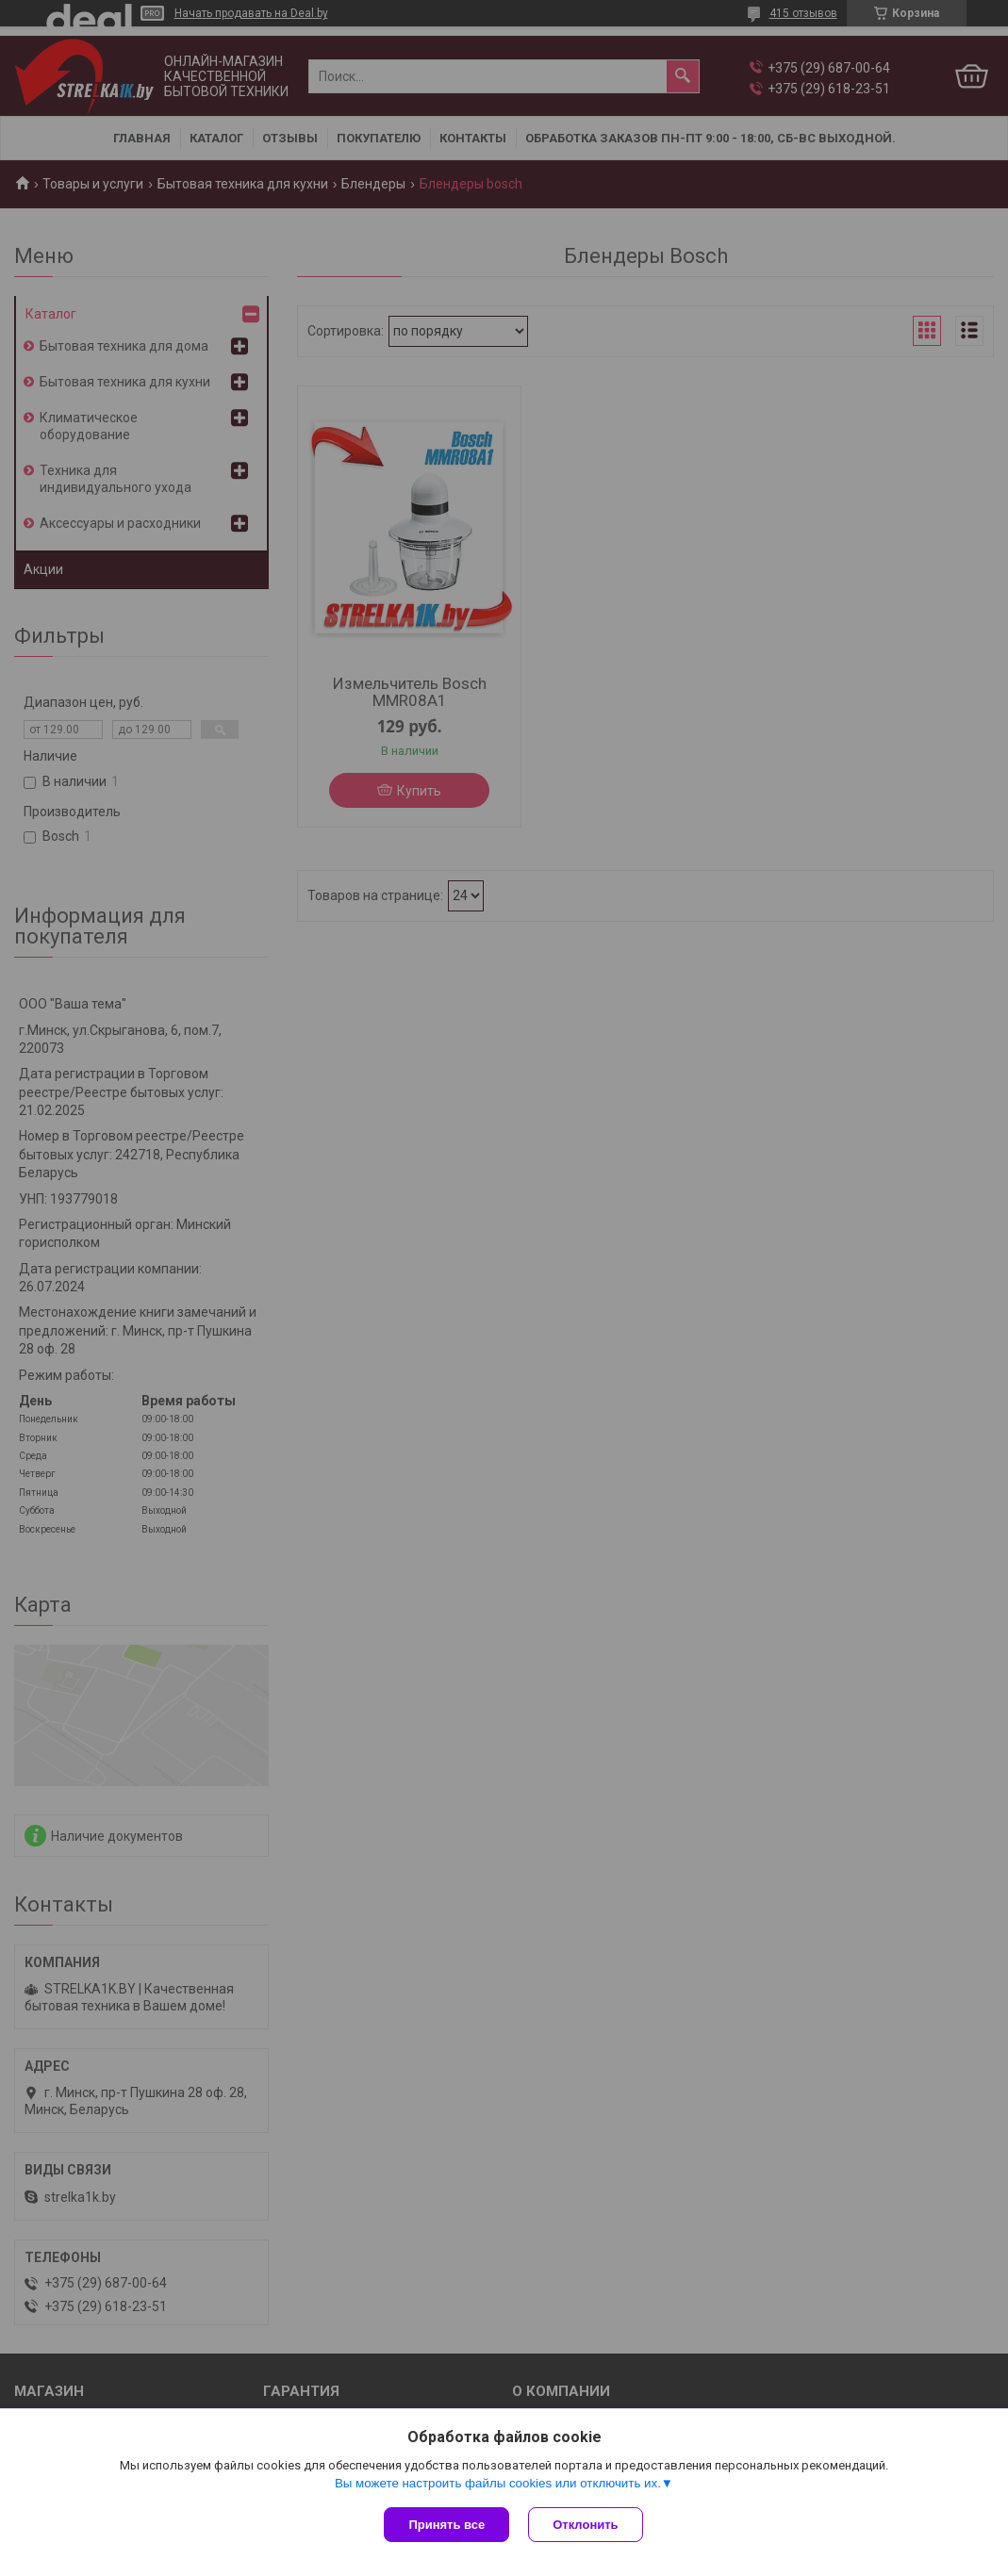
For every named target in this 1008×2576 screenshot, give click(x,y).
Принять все (446, 2525)
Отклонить (585, 2525)
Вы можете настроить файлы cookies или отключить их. (498, 2483)
